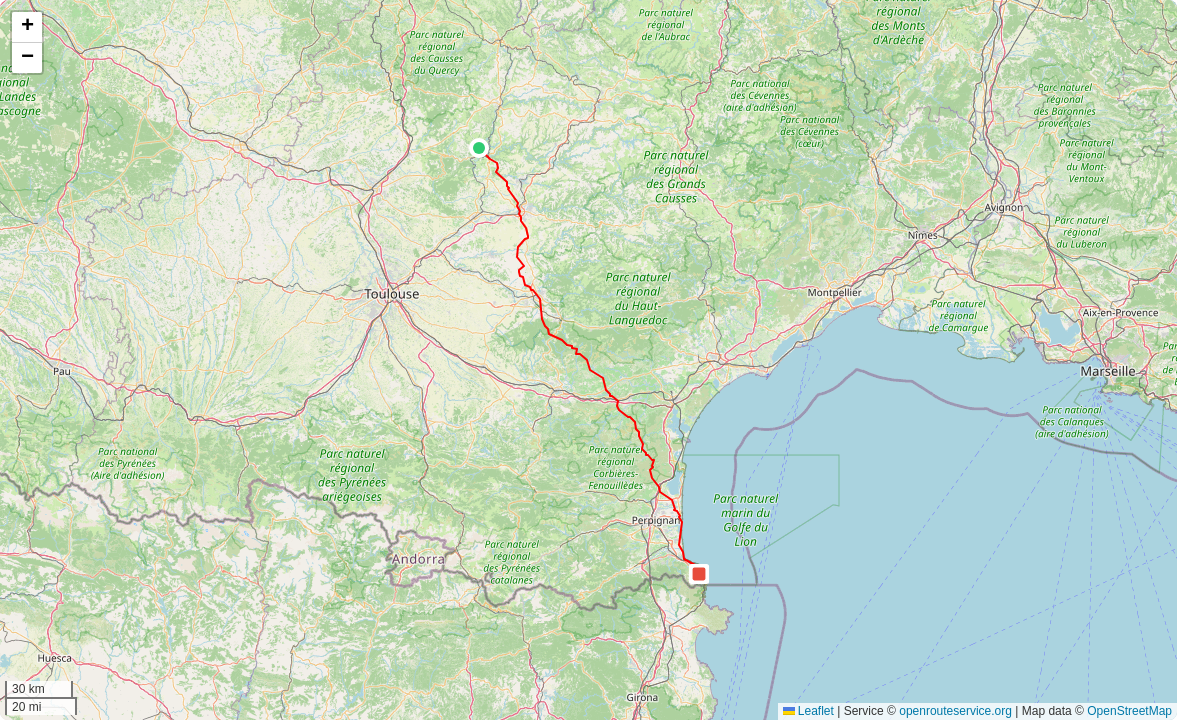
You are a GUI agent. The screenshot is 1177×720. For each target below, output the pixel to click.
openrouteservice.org (955, 711)
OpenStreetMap (1129, 711)
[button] (479, 148)
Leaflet (808, 711)
